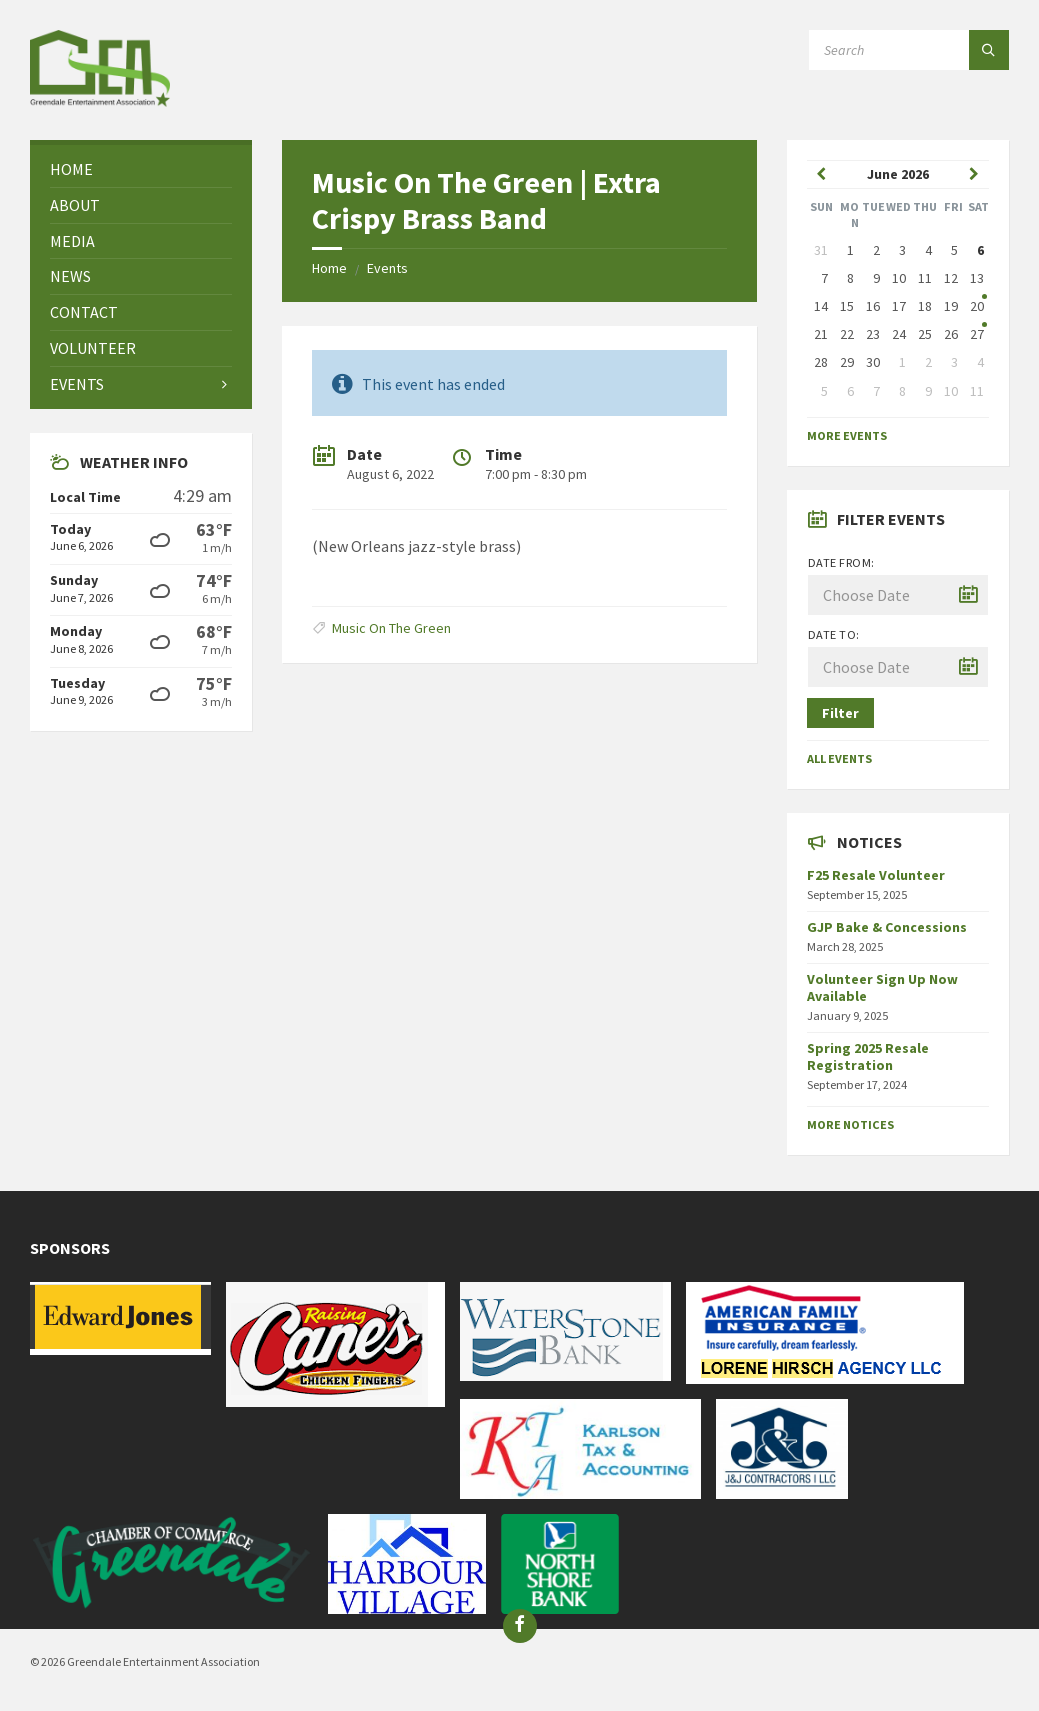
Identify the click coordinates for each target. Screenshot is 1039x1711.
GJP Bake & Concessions (887, 927)
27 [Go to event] (977, 334)
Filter (840, 713)
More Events (847, 435)
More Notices (850, 1124)
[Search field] (909, 50)
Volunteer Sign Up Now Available (882, 987)
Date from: (841, 562)
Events (387, 268)
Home (329, 268)
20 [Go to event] (977, 306)
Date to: (834, 634)
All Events (839, 758)
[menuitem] (141, 169)
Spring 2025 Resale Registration (868, 1056)
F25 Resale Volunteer (876, 875)
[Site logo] (100, 101)
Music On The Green (391, 628)
